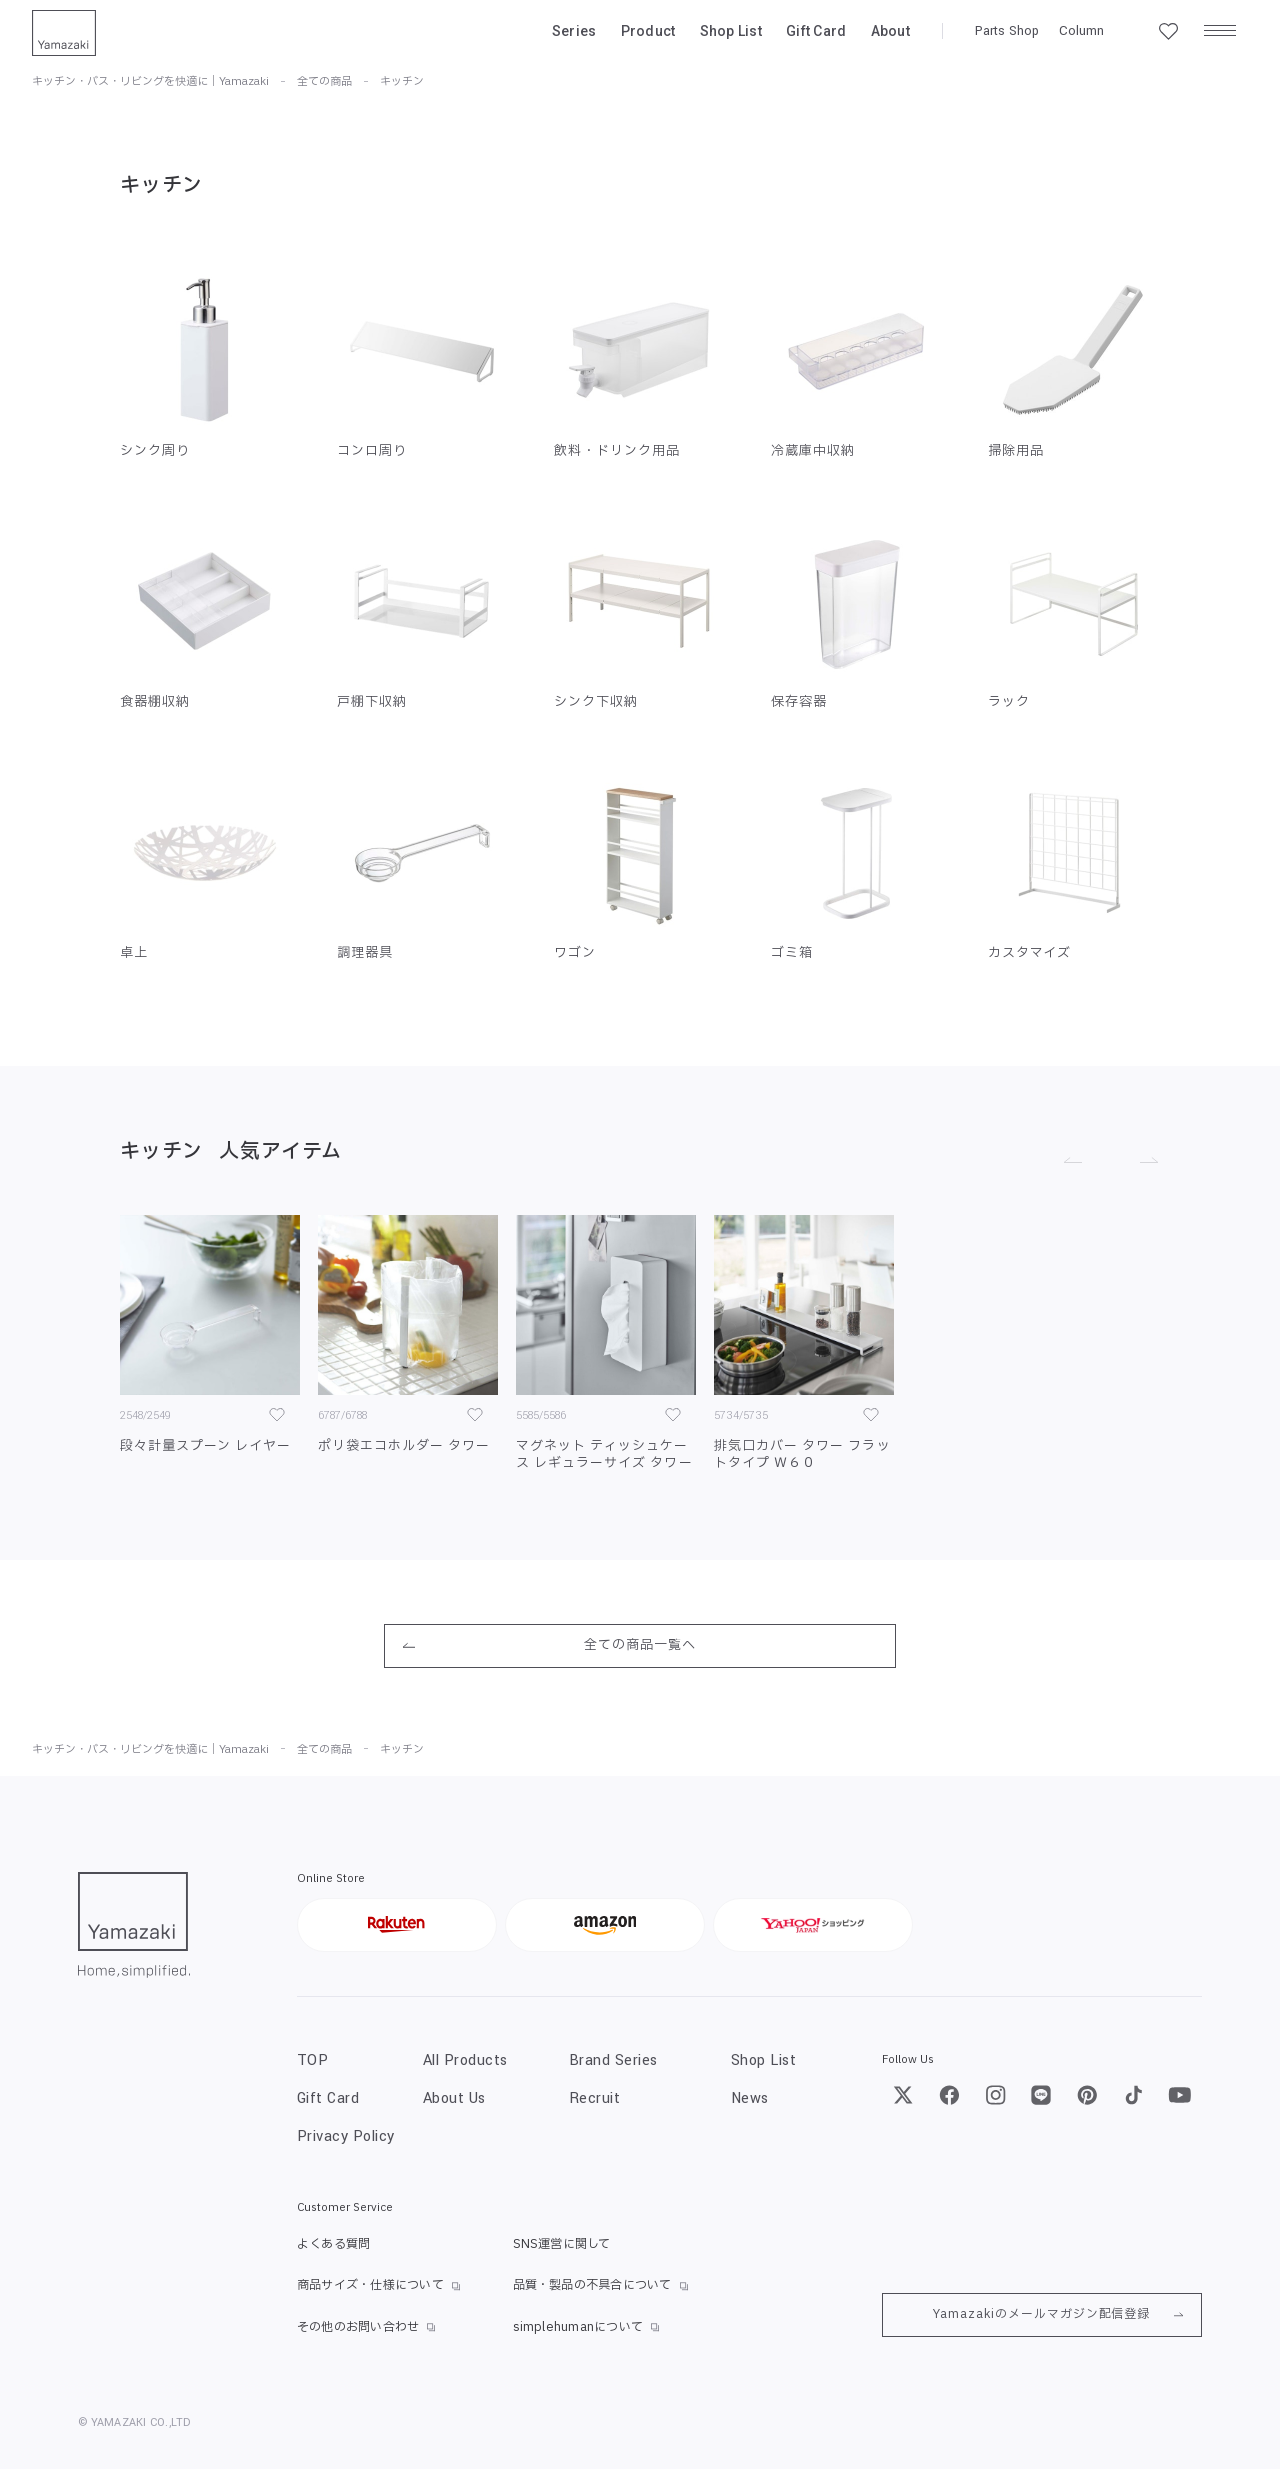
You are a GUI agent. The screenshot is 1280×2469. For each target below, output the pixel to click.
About (890, 31)
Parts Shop (1007, 31)
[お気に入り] (277, 1415)
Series (574, 31)
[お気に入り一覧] (1168, 31)
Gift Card (816, 31)
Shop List (731, 31)
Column (1081, 31)
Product (648, 31)
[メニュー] (1220, 31)
